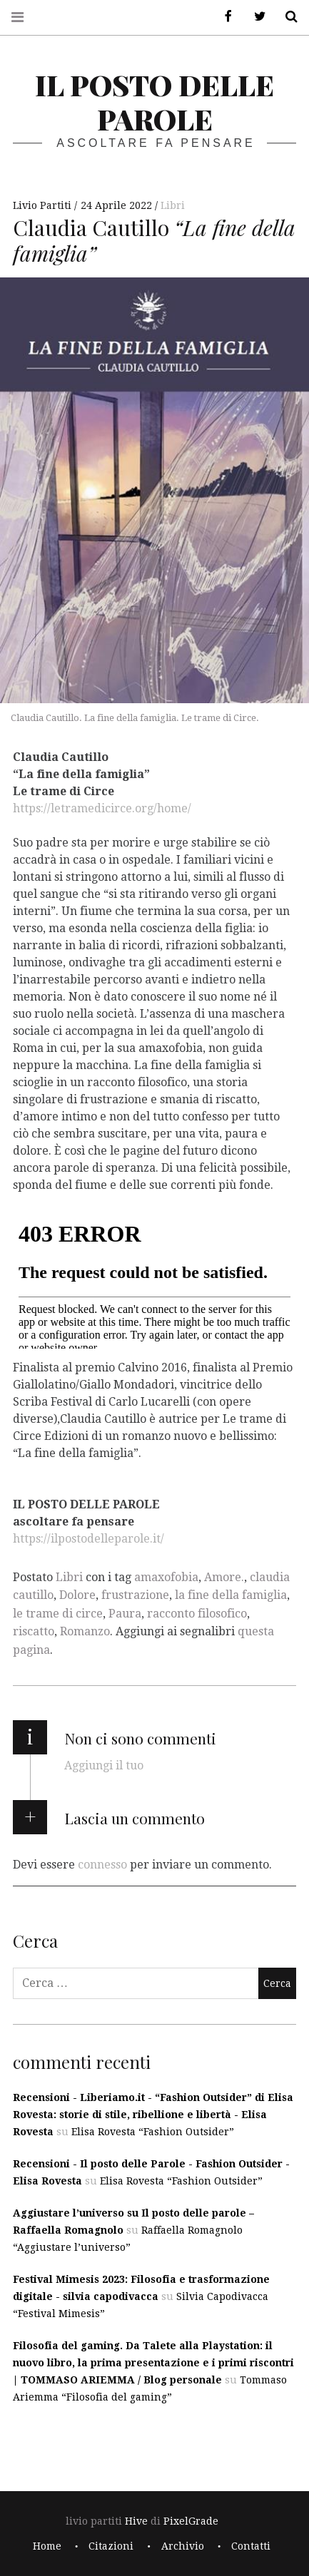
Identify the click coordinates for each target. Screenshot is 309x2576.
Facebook (223, 16)
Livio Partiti (43, 205)
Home (47, 2546)
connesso (102, 1864)
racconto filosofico (197, 1613)
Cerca (286, 16)
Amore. (224, 1577)
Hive (136, 2521)
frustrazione (135, 1595)
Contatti (250, 2546)
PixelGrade (190, 2521)
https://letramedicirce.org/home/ (102, 808)
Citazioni (110, 2546)
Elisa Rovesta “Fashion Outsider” (152, 2131)
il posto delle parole (154, 102)
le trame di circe (58, 1613)
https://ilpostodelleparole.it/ (88, 1538)
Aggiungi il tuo (103, 1765)
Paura (124, 1613)
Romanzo (85, 1631)
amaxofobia (166, 1577)
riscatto (33, 1631)
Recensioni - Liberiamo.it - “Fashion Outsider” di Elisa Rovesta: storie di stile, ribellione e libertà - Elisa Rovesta (153, 2114)
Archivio (182, 2546)
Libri (173, 205)
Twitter (254, 16)
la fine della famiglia (231, 1595)
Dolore (77, 1595)
